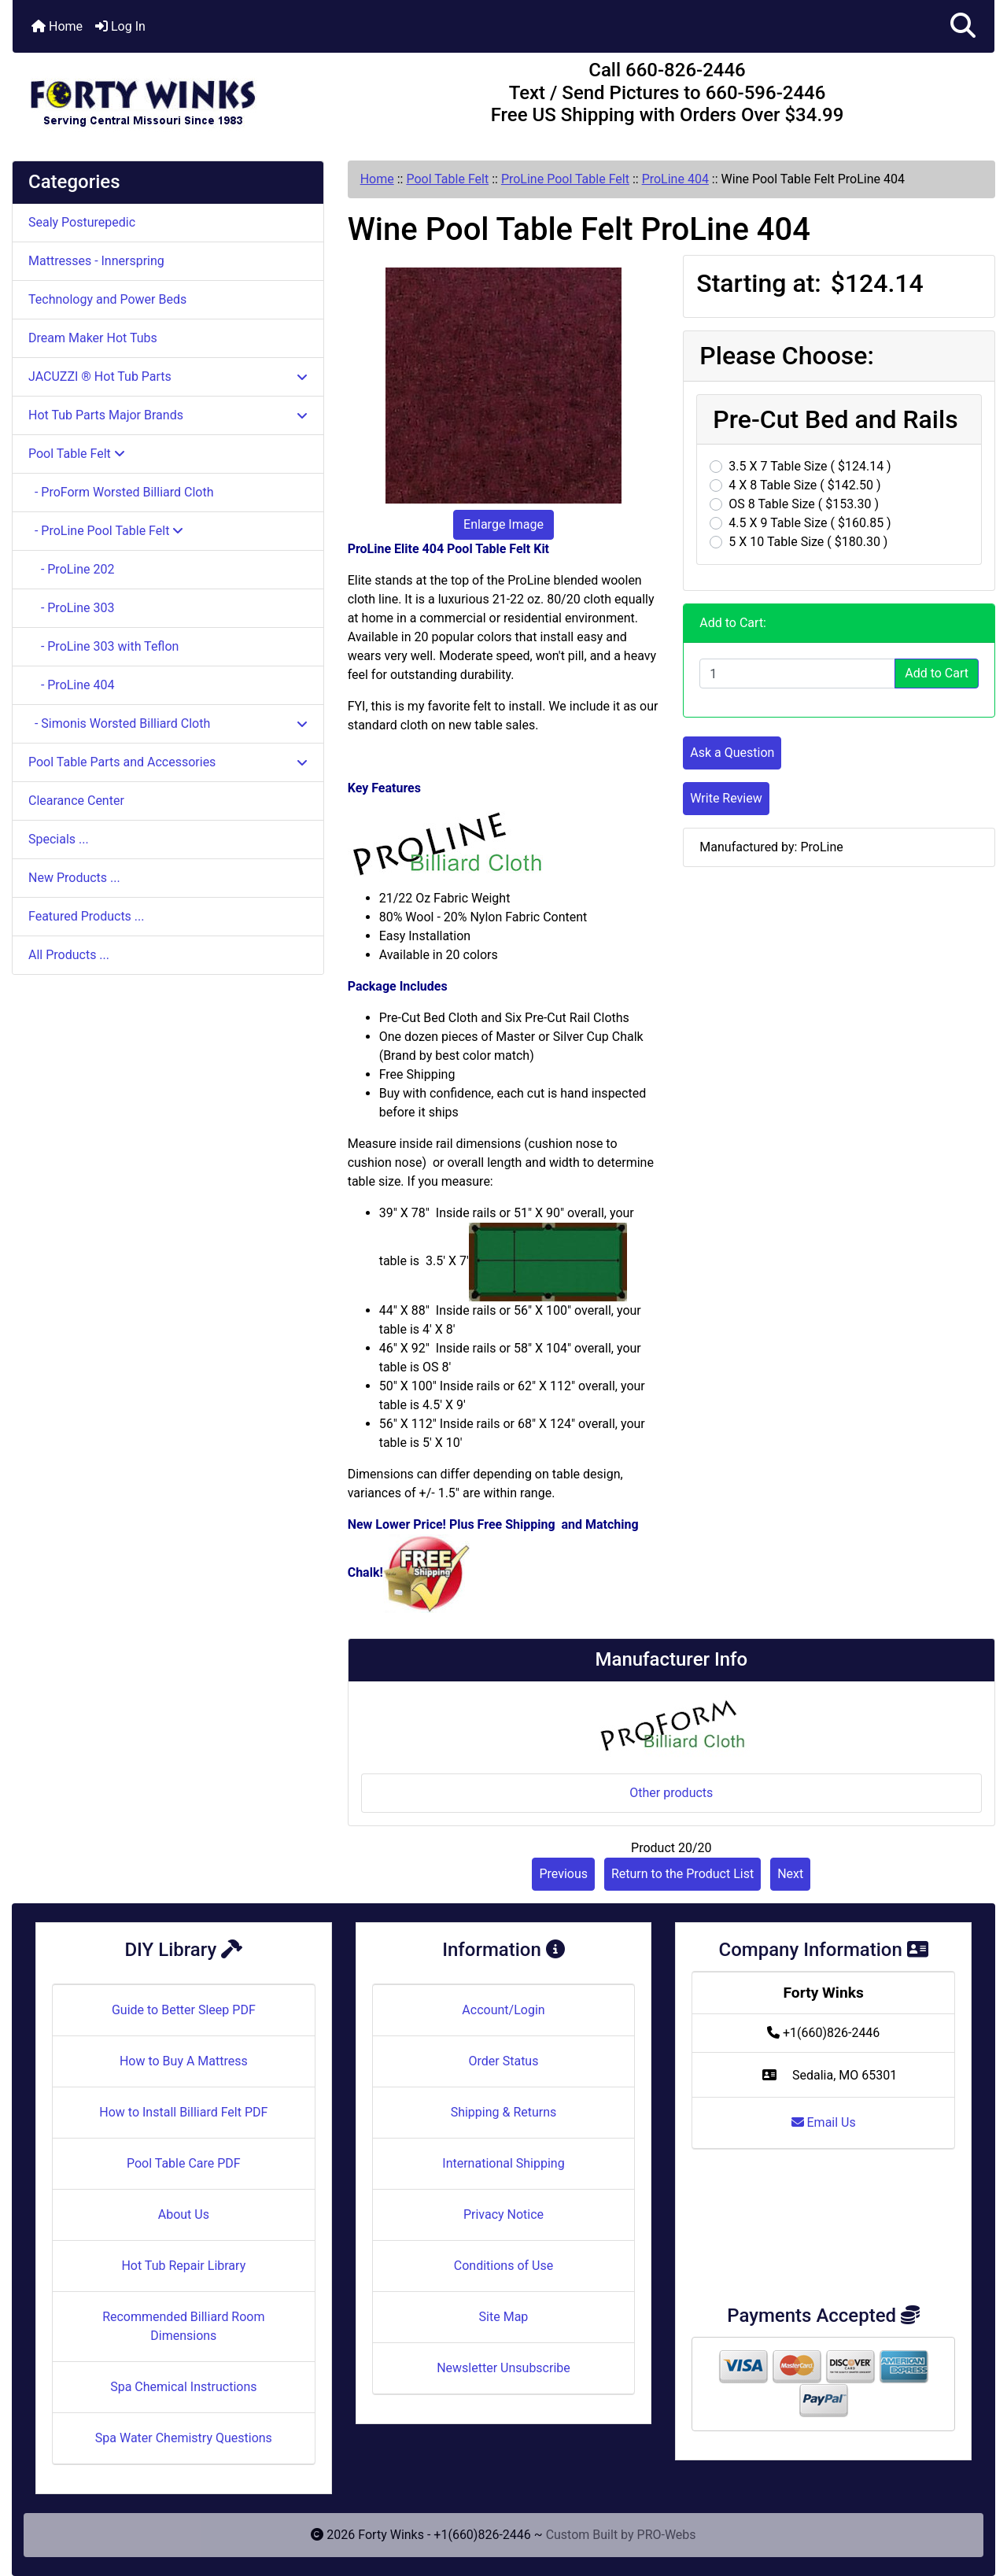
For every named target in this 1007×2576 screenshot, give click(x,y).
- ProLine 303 (71, 607)
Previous (563, 1873)
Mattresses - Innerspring (96, 260)
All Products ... (68, 954)
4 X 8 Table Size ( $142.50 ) (804, 485)
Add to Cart (936, 673)
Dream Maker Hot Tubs (92, 337)
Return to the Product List (682, 1873)
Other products (671, 1792)
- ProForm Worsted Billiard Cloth (120, 492)
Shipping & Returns (504, 2112)
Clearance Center (76, 800)
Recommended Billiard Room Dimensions (183, 2326)
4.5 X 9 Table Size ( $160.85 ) (810, 522)
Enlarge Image (503, 524)
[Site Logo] (176, 96)
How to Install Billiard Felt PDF (183, 2112)
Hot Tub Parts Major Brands (168, 415)
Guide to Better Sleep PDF (184, 2009)
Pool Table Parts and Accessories (168, 762)
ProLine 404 (675, 179)
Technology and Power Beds (107, 299)
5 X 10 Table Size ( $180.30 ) (808, 541)
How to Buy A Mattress (184, 2061)
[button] (963, 26)
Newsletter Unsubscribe (503, 2367)
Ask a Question (732, 752)
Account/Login (503, 2009)
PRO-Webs (666, 2534)
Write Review (726, 798)
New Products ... (74, 877)
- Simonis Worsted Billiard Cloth (168, 723)
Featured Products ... (86, 916)
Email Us (823, 2122)
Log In (120, 26)
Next (790, 1873)
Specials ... (58, 839)
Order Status (504, 2061)
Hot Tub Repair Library (183, 2265)
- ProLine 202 (71, 569)
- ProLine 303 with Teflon (103, 646)
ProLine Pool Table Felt (565, 179)
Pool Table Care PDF (184, 2163)
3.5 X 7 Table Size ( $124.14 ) (810, 466)
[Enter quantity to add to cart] (797, 673)
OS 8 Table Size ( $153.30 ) (804, 503)
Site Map (504, 2316)
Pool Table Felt (447, 179)
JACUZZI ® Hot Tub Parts (168, 376)
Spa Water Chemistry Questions (183, 2437)
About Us (183, 2214)
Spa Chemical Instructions (183, 2386)
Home (57, 26)
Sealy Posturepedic (81, 222)
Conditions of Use (503, 2265)
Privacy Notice (503, 2214)
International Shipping (503, 2163)
